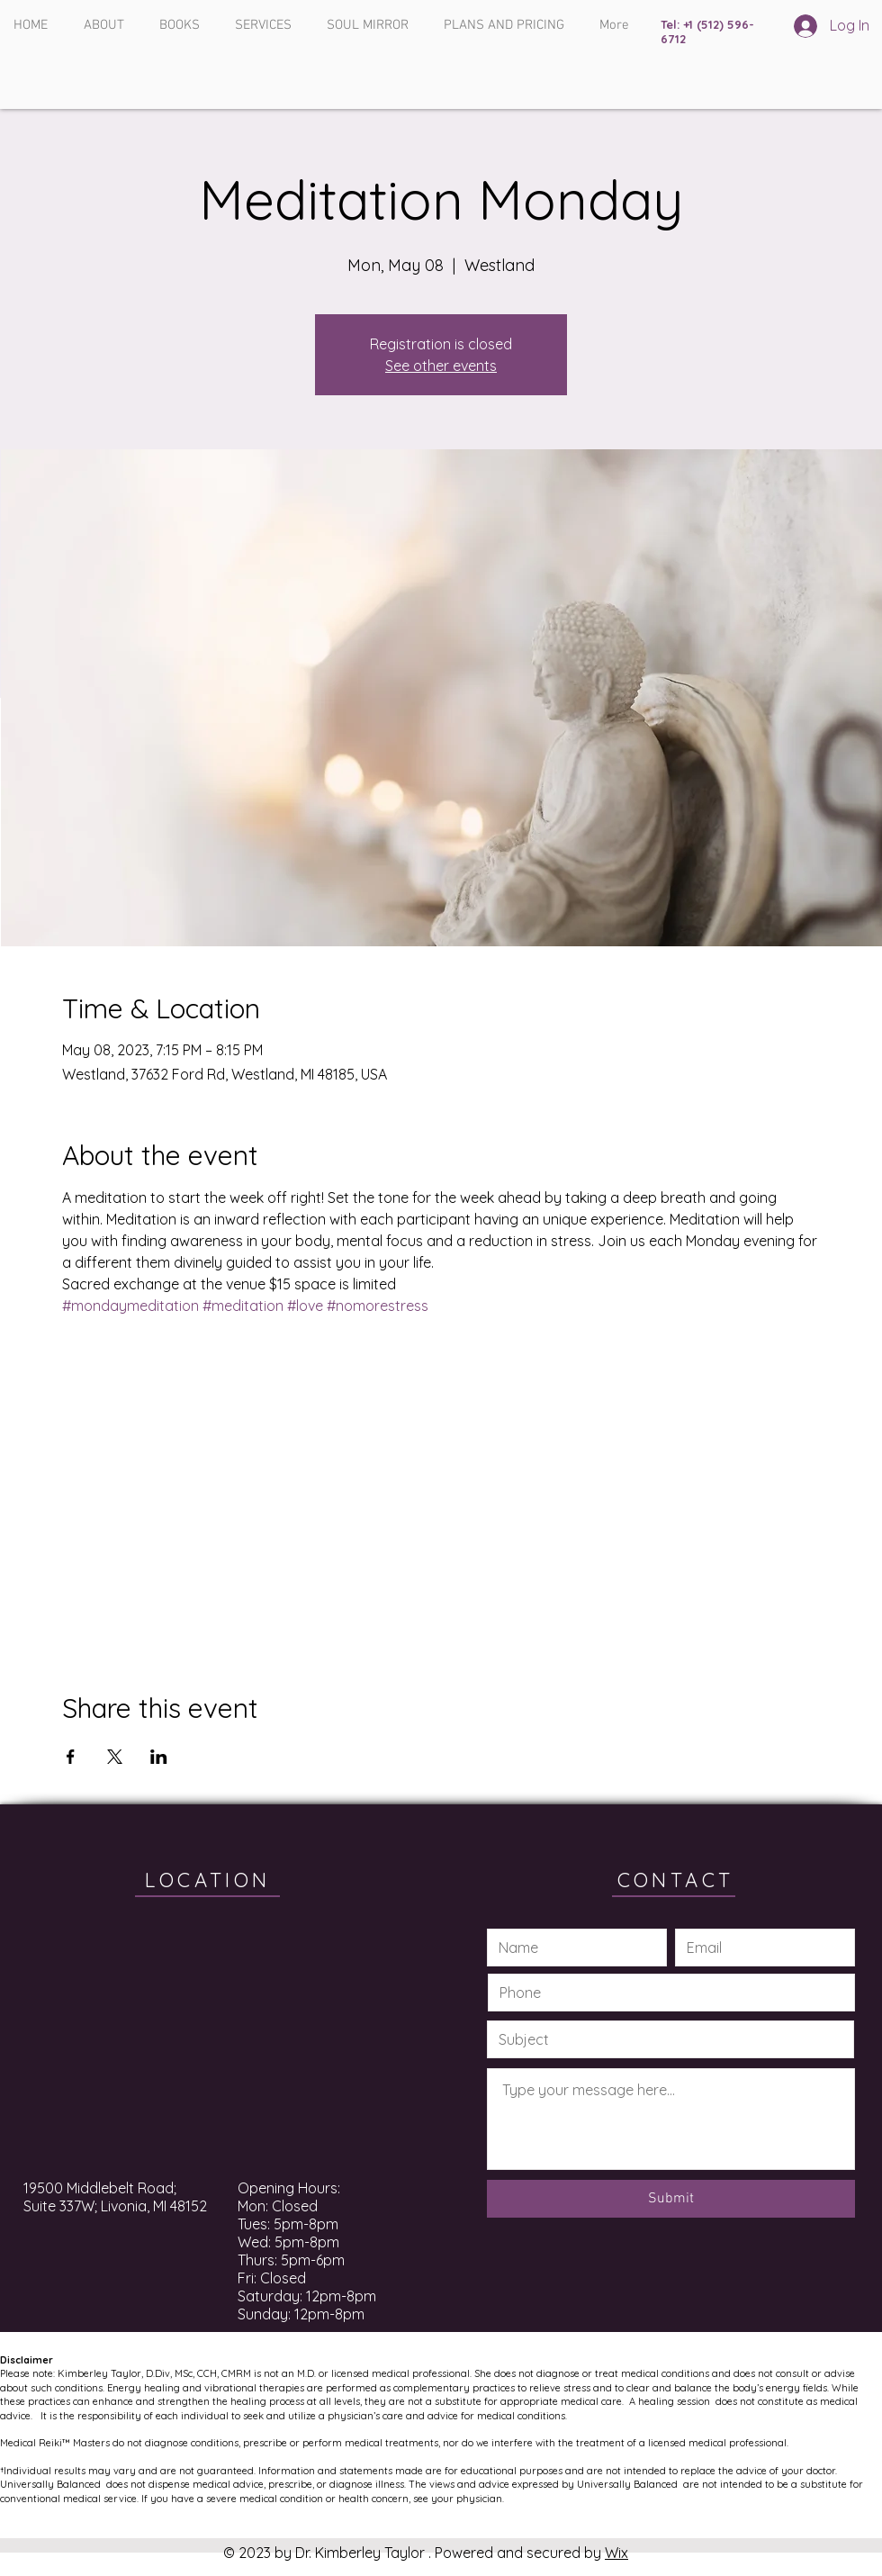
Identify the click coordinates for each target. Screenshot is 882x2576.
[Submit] (671, 2199)
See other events (441, 366)
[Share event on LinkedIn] (158, 1756)
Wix (616, 2553)
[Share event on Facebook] (70, 1756)
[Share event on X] (114, 1756)
